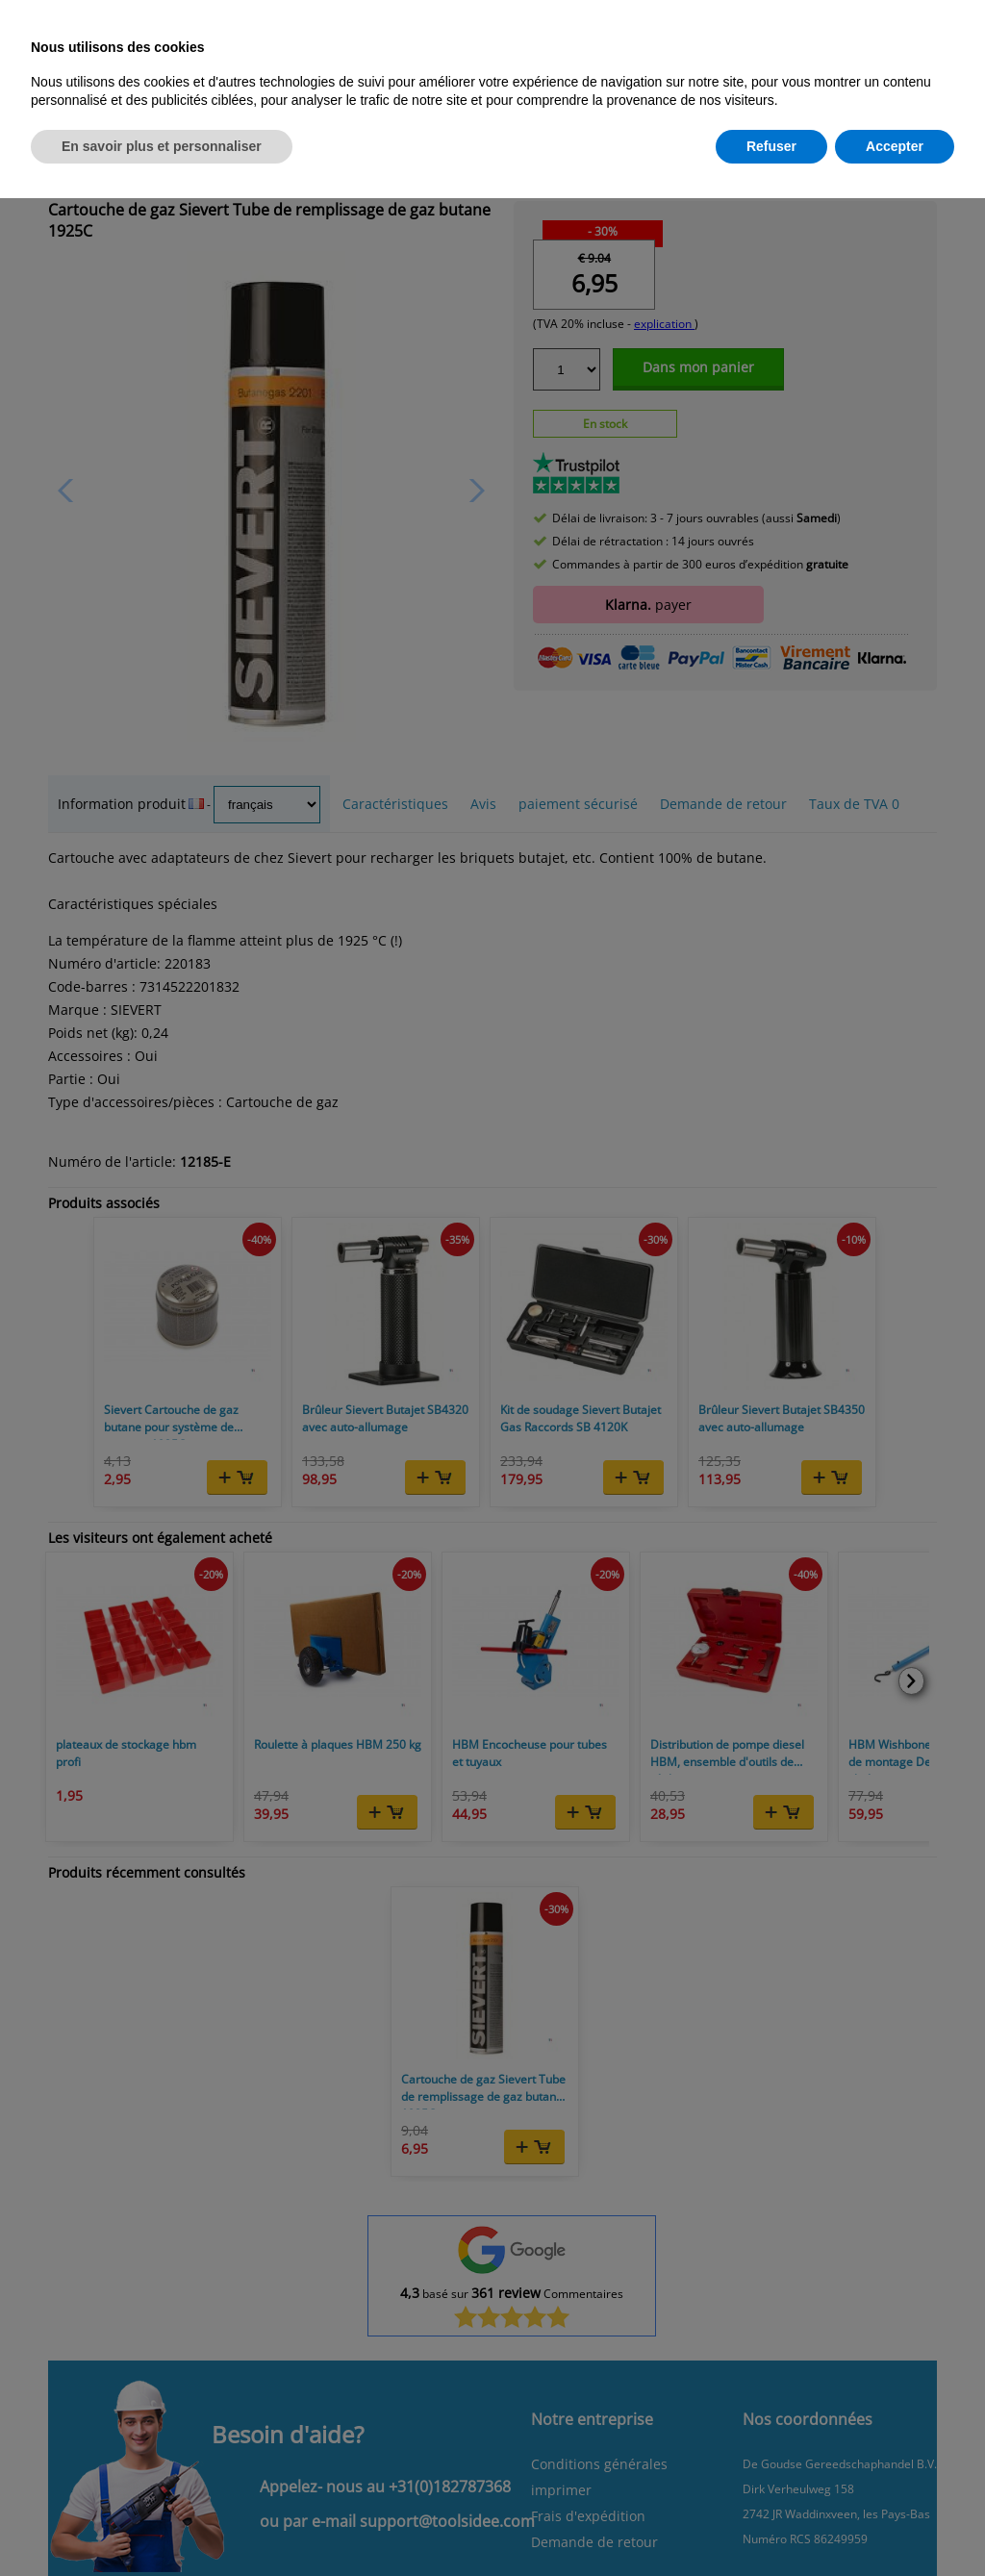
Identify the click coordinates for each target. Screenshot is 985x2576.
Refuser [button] (771, 146)
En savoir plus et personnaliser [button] (162, 146)
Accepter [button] (894, 146)
